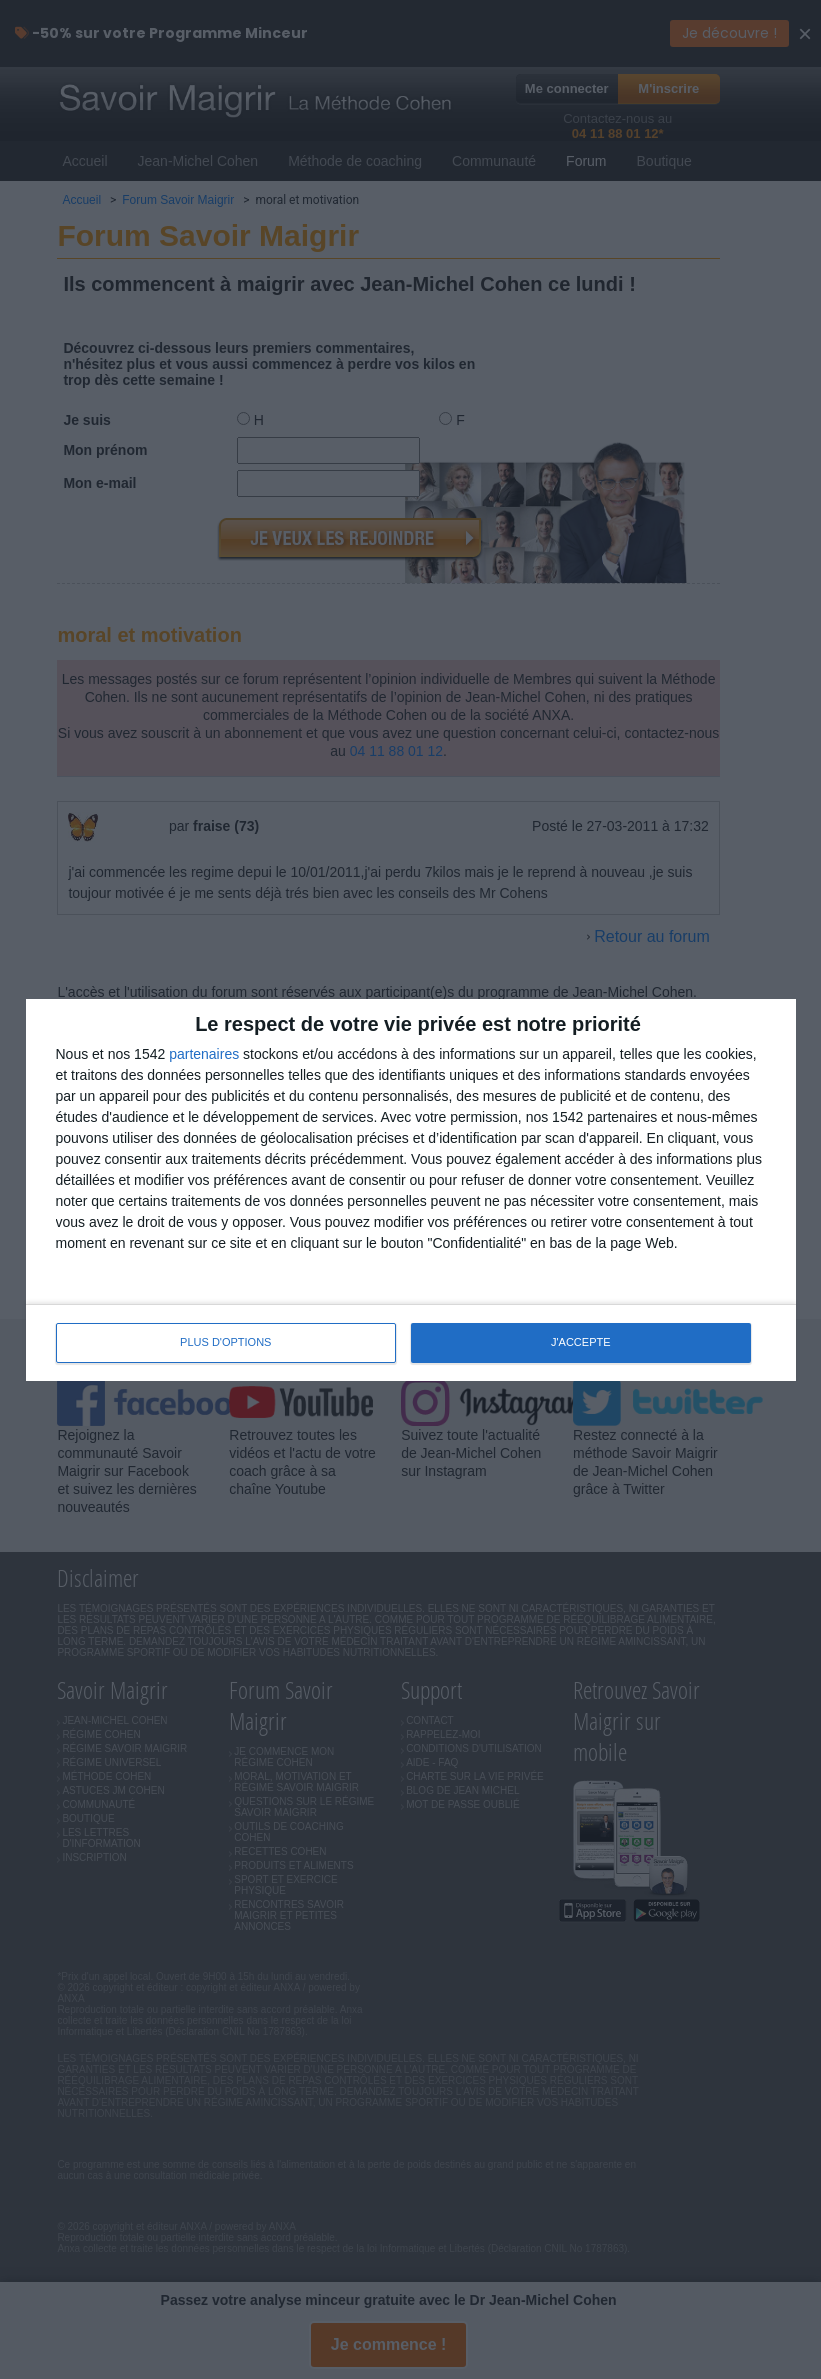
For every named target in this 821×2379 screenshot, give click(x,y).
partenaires (204, 1054)
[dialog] (411, 1190)
